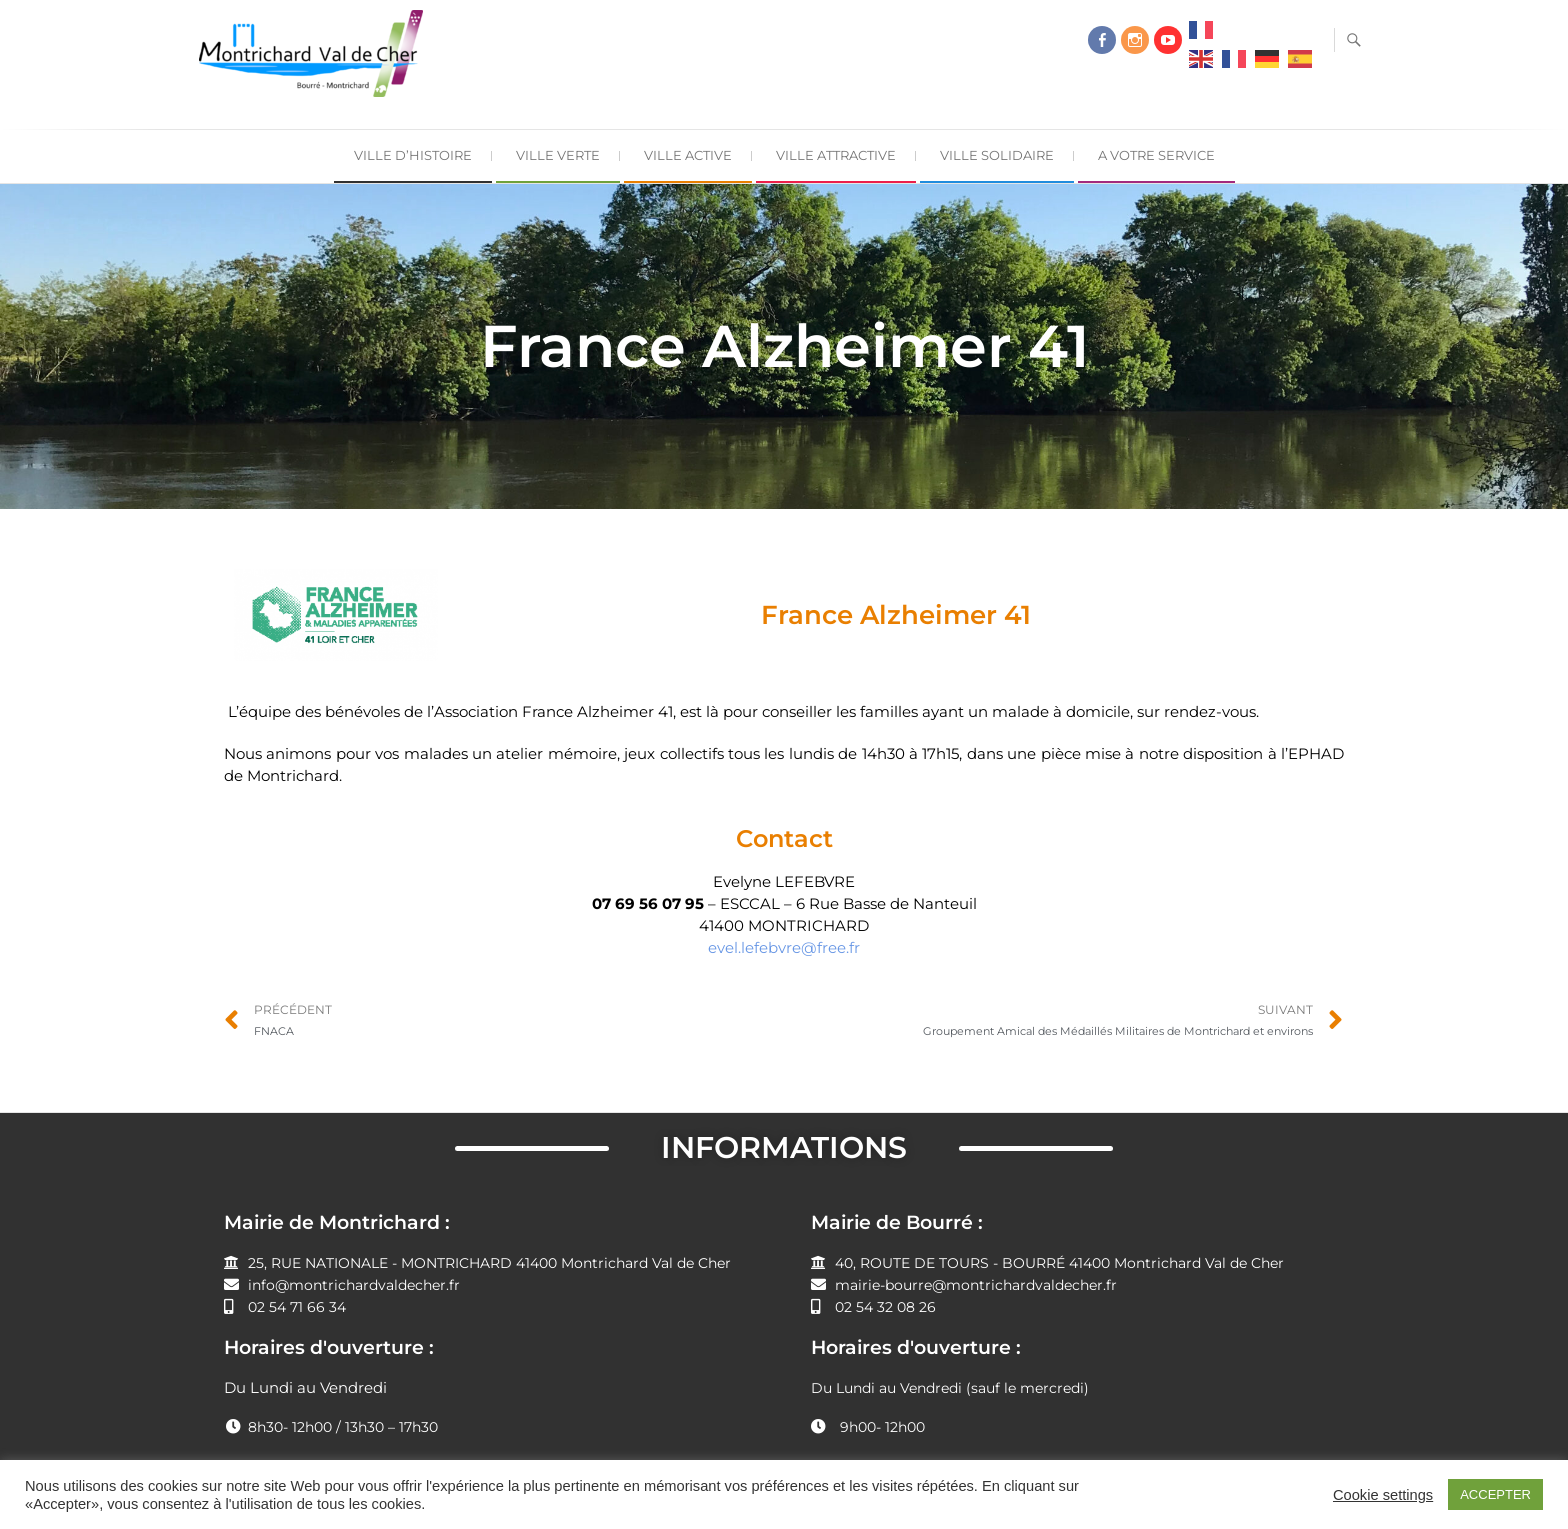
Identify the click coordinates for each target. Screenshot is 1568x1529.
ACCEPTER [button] (1495, 1494)
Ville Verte (558, 155)
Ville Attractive (836, 155)
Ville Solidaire (997, 155)
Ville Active (688, 155)
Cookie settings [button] (1383, 1495)
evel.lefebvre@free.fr (784, 947)
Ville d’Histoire (413, 155)
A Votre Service (1156, 155)
